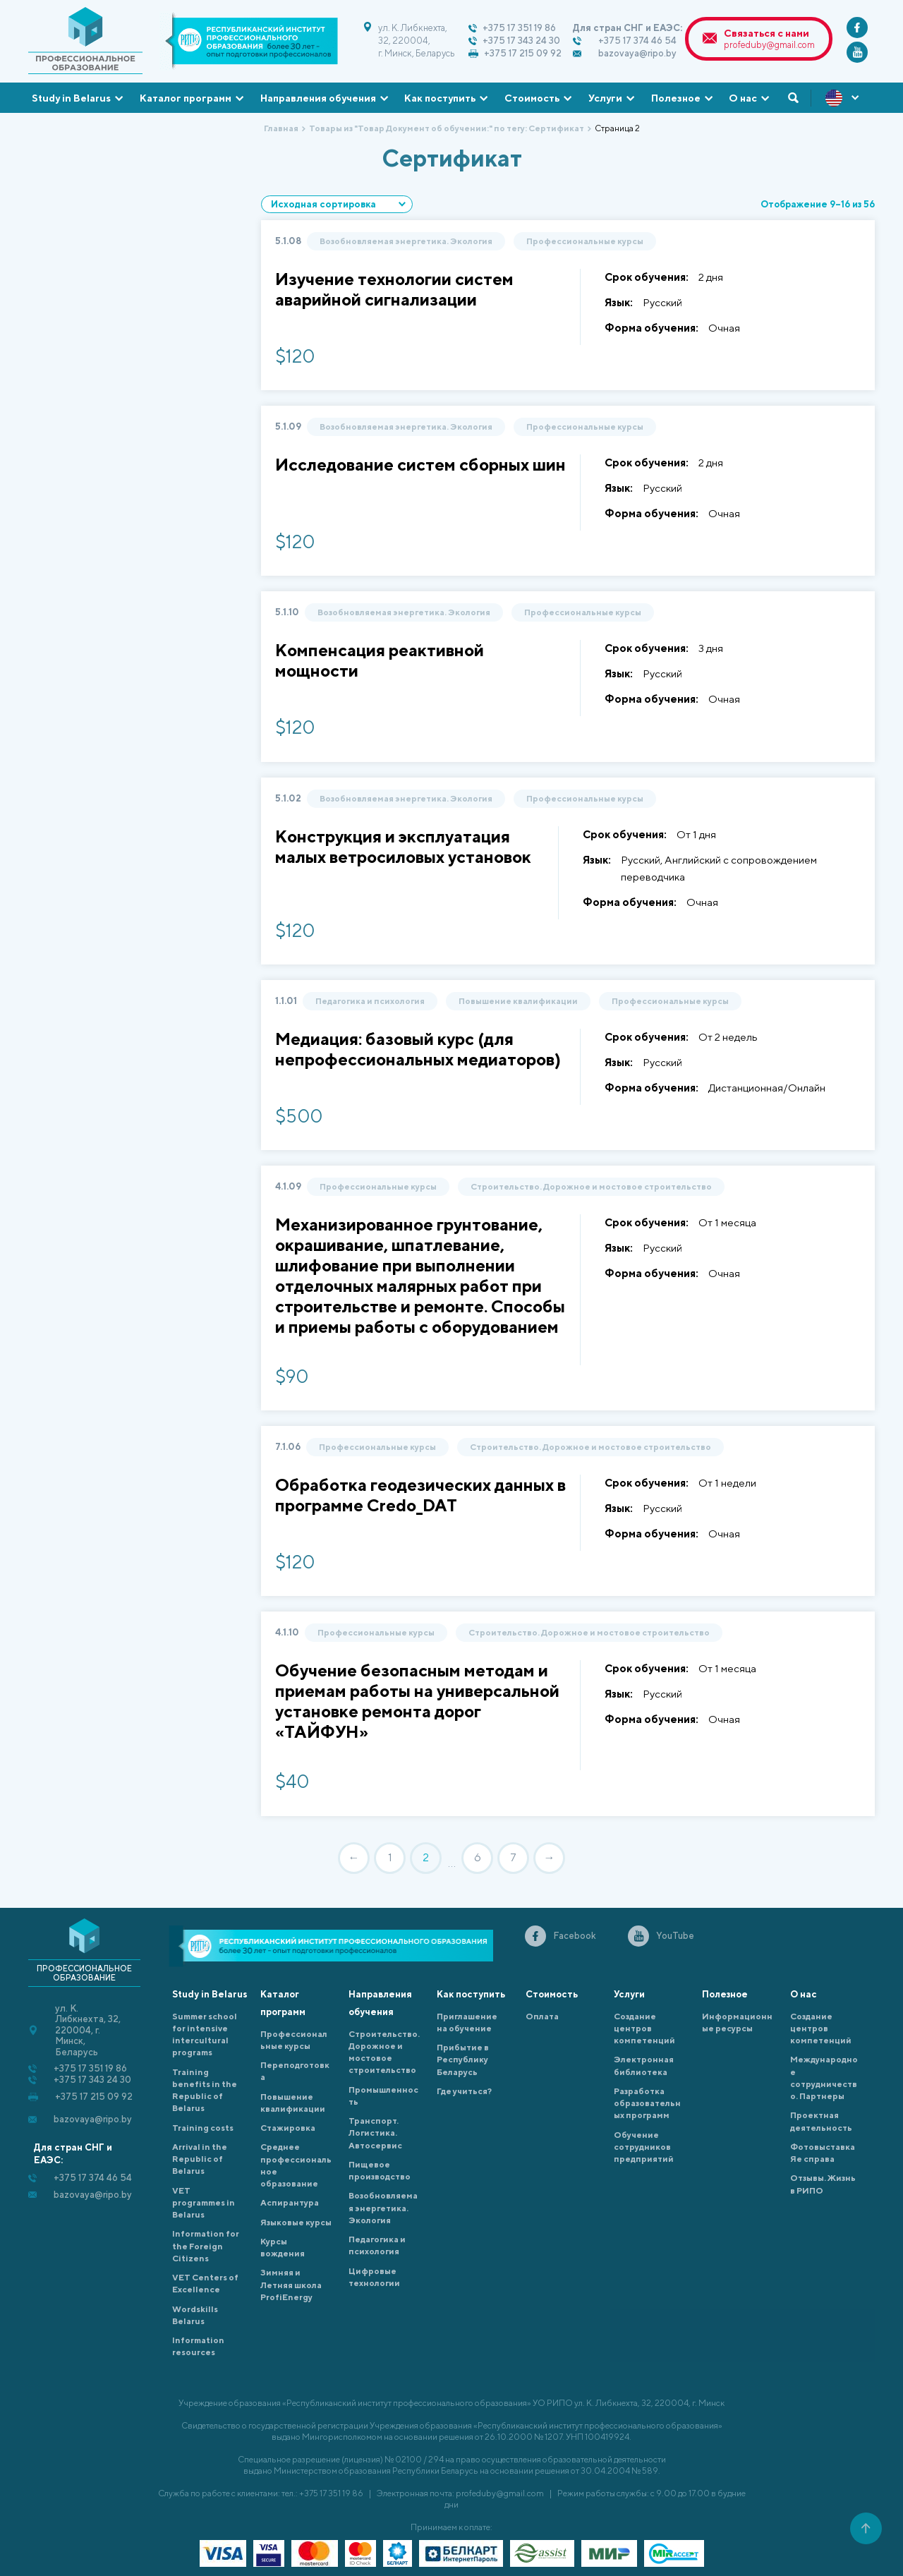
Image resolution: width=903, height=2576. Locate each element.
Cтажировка (287, 2127)
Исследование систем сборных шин (420, 464)
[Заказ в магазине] (337, 204)
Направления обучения (318, 98)
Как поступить (439, 98)
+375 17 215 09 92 (523, 53)
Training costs (203, 2127)
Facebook (574, 1935)
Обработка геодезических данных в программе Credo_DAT (420, 1495)
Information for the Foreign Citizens (205, 2245)
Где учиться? (464, 2091)
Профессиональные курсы (584, 241)
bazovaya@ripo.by (637, 53)
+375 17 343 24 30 (521, 40)
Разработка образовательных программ (647, 2103)
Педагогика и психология (370, 1001)
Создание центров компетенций (644, 2028)
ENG (843, 98)
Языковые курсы (296, 2222)
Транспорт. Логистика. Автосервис (375, 2133)
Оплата (542, 2016)
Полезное (676, 98)
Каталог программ (185, 98)
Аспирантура (289, 2202)
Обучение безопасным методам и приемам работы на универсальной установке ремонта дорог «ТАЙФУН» (417, 1700)
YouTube (675, 1935)
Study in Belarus (71, 98)
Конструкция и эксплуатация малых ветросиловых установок (403, 846)
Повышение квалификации (518, 1001)
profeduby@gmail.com (769, 45)
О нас (743, 98)
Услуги (605, 98)
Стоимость (531, 98)
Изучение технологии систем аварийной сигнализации (394, 289)
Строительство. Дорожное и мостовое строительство (591, 1186)
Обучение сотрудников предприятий (644, 2147)
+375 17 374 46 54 (637, 40)
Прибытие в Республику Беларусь (463, 2059)
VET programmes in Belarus (203, 2202)
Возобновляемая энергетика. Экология (406, 241)
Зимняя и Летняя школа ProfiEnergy (291, 2284)
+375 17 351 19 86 (519, 28)
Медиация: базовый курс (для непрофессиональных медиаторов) (418, 1049)
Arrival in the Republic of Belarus (199, 2159)
